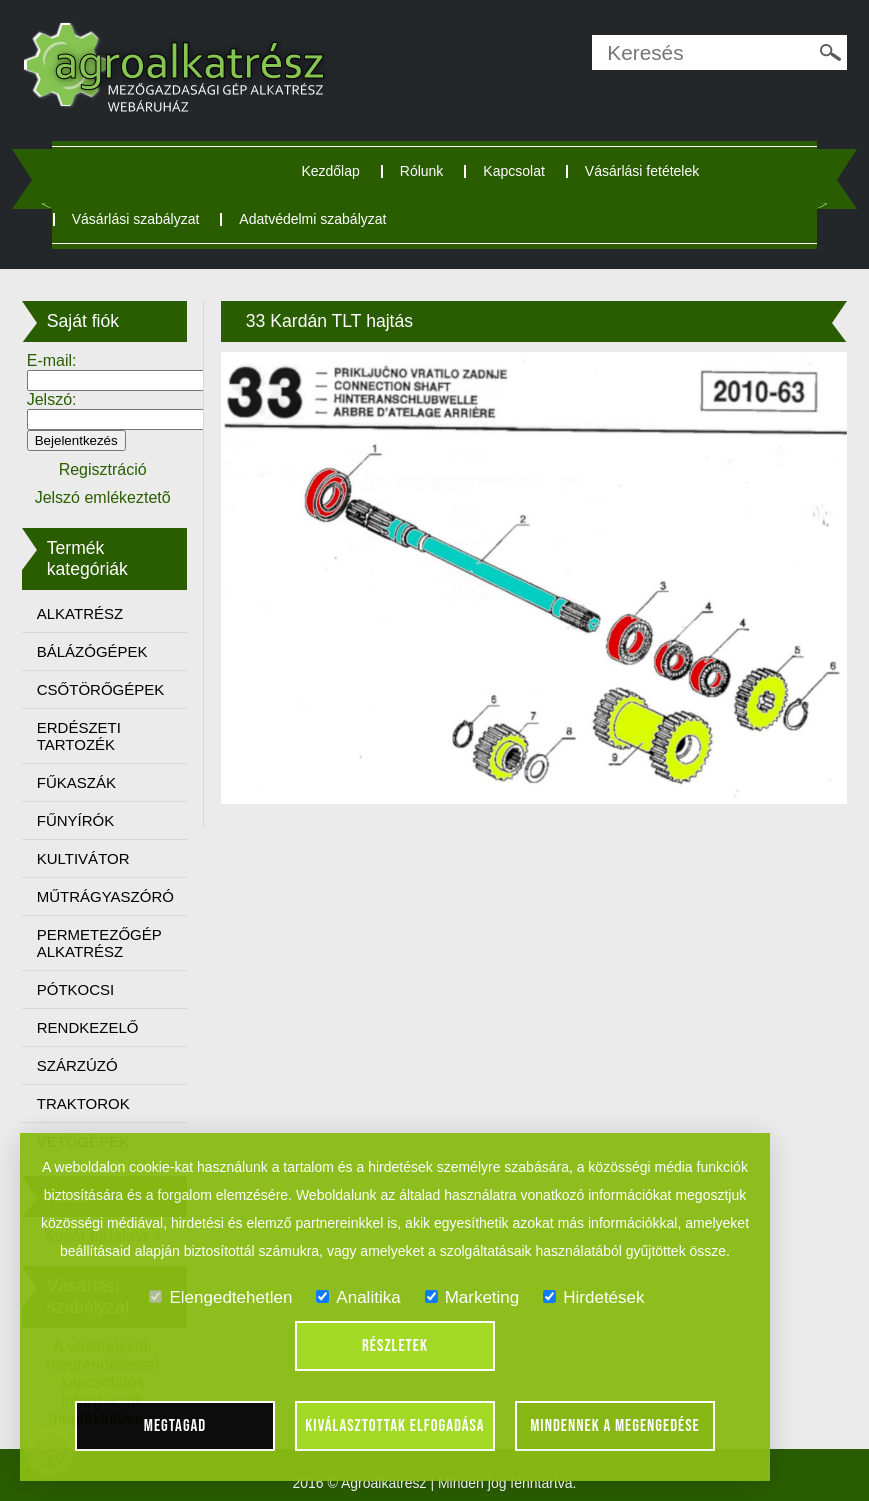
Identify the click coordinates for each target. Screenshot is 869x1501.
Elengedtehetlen (220, 1297)
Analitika (358, 1297)
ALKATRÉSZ (80, 613)
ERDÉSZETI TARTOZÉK (79, 736)
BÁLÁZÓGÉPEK (92, 651)
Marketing (472, 1297)
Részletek (395, 1346)
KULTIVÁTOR (83, 858)
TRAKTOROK (83, 1103)
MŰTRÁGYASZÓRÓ (105, 896)
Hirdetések (593, 1297)
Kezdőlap (330, 171)
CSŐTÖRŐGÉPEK (101, 689)
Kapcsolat (513, 171)
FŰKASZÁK (76, 782)
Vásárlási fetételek (642, 171)
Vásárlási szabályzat (136, 219)
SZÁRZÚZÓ (77, 1065)
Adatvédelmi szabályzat (312, 219)
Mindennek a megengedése (615, 1426)
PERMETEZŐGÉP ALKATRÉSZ (99, 943)
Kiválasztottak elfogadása (394, 1426)
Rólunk (422, 171)
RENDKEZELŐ (88, 1027)
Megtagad (175, 1426)
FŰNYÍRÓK (76, 820)
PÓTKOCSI (76, 989)
